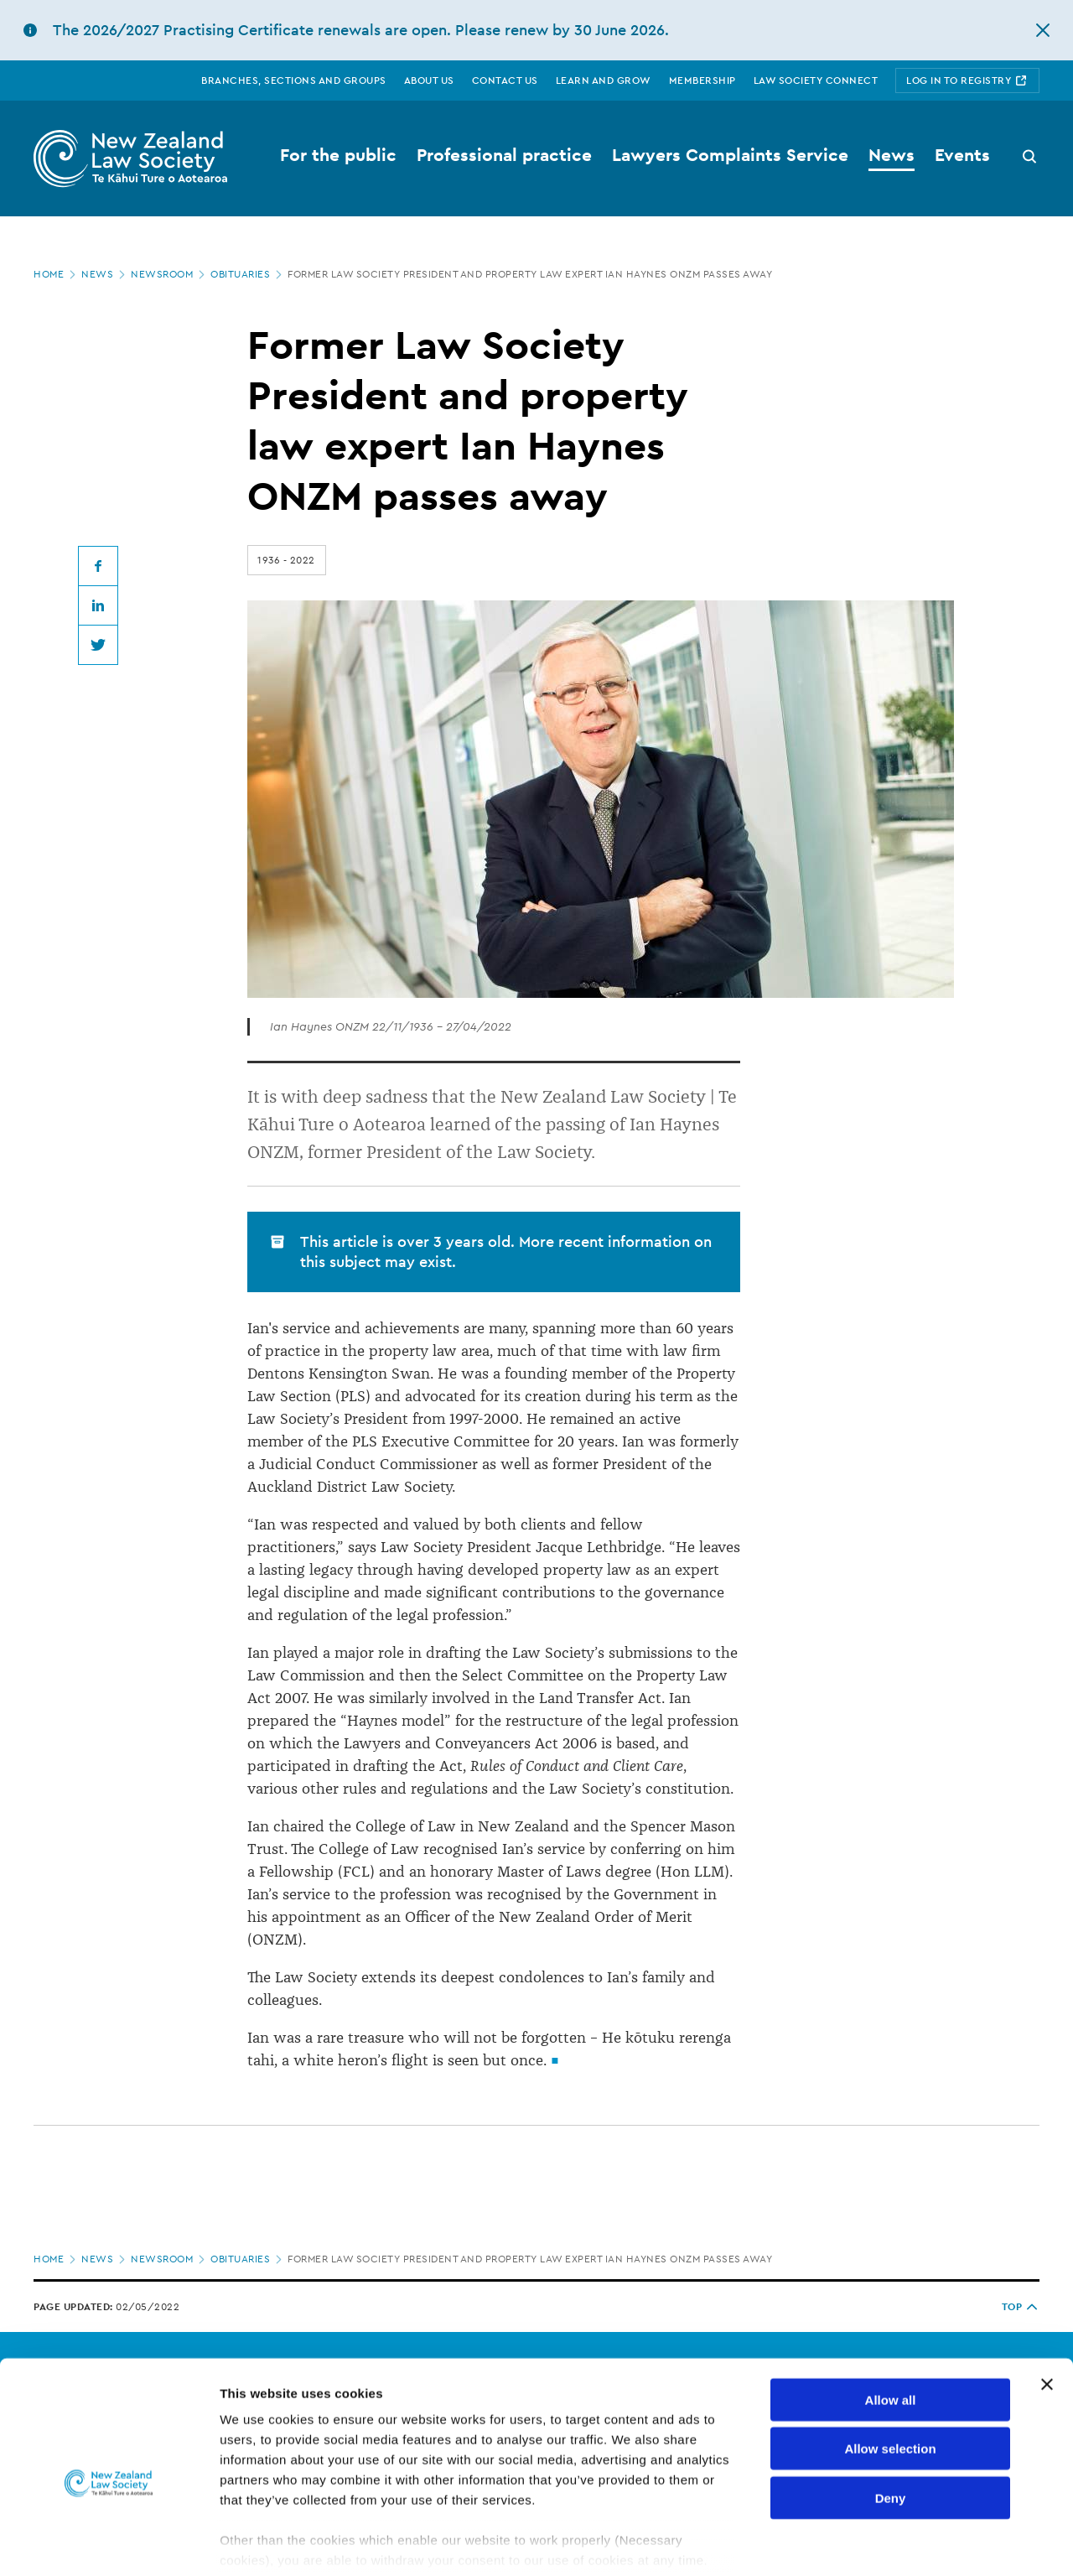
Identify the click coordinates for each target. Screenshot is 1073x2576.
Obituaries (247, 274)
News (104, 274)
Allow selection (890, 2366)
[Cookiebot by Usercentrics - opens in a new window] (108, 2543)
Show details (880, 2543)
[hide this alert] (1043, 30)
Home (56, 274)
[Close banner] (1047, 2302)
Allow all (890, 2317)
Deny (890, 2415)
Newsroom (169, 274)
